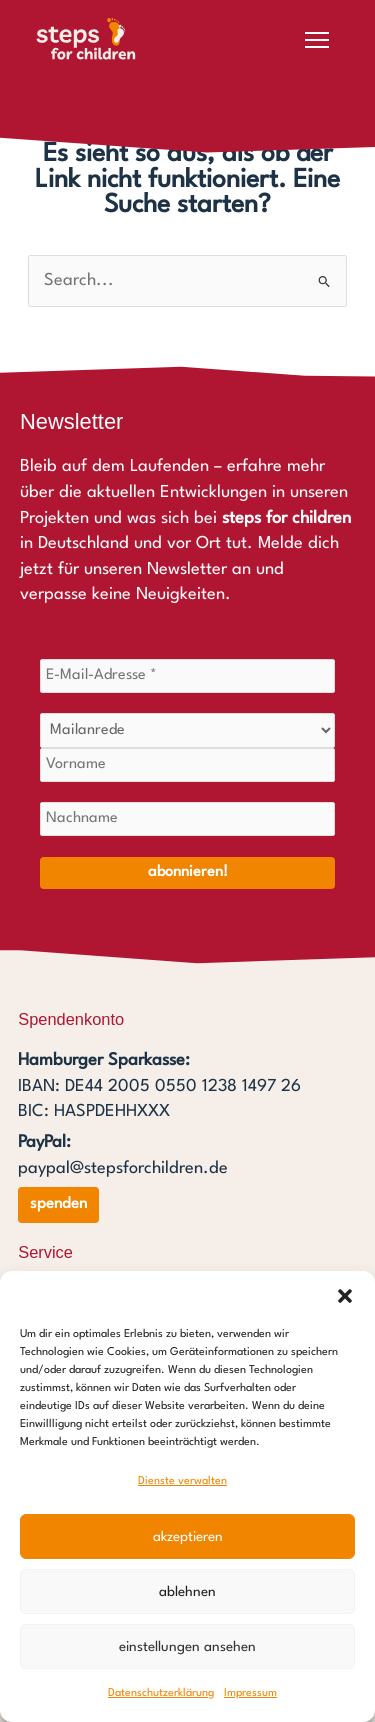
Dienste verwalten (182, 1481)
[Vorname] (187, 765)
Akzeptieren (188, 1537)
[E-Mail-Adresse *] (187, 676)
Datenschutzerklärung (161, 1693)
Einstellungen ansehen (187, 1647)
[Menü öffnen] (317, 40)
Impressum (250, 1693)
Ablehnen (187, 1592)
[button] (345, 1296)
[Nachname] (187, 819)
